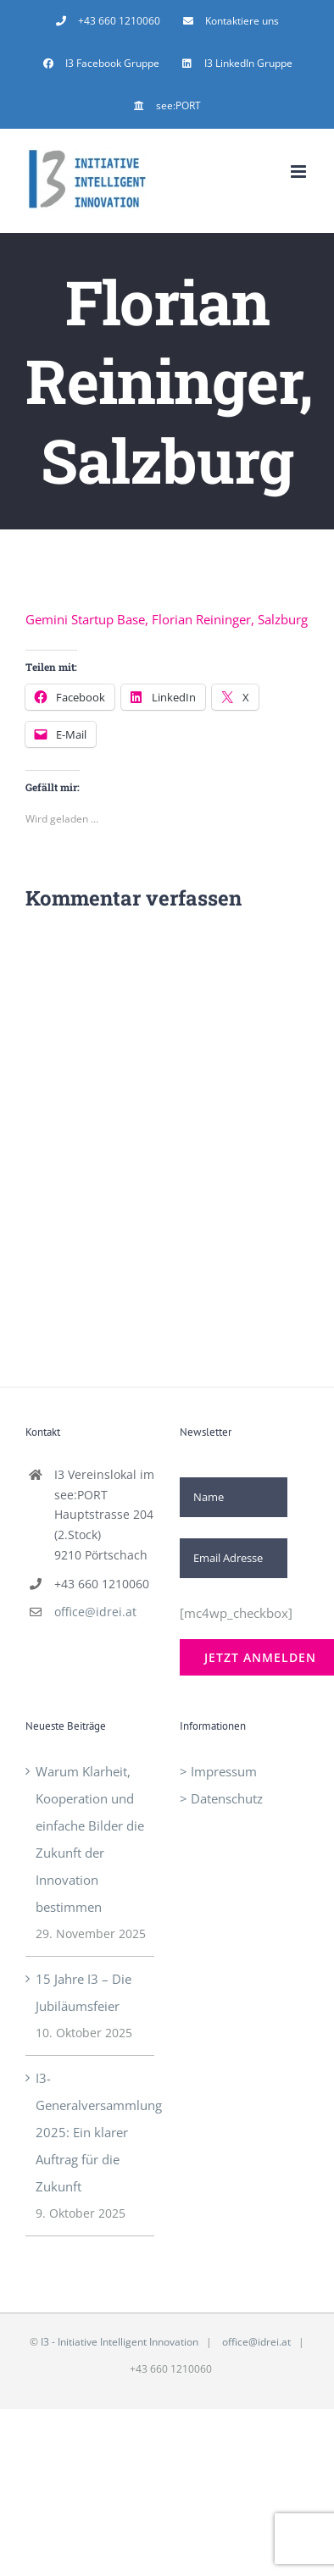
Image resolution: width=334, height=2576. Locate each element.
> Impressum (218, 1771)
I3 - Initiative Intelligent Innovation (119, 2342)
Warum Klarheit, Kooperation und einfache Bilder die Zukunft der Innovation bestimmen (90, 1839)
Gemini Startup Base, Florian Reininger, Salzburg (166, 619)
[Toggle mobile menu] (300, 171)
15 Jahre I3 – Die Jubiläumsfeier (83, 1992)
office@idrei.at (95, 1612)
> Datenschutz (221, 1798)
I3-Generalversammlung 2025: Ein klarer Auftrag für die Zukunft (91, 2132)
